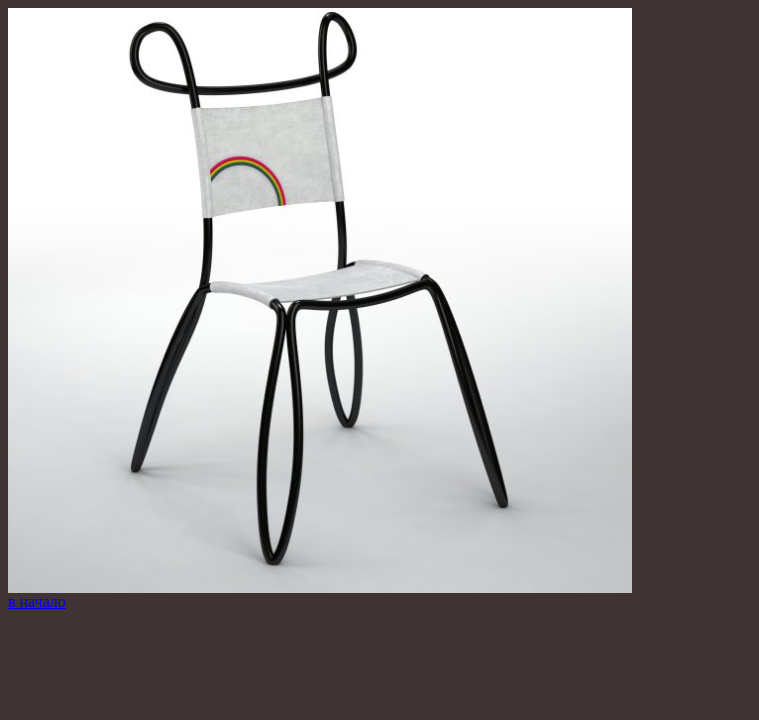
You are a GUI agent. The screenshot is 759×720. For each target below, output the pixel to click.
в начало (37, 601)
